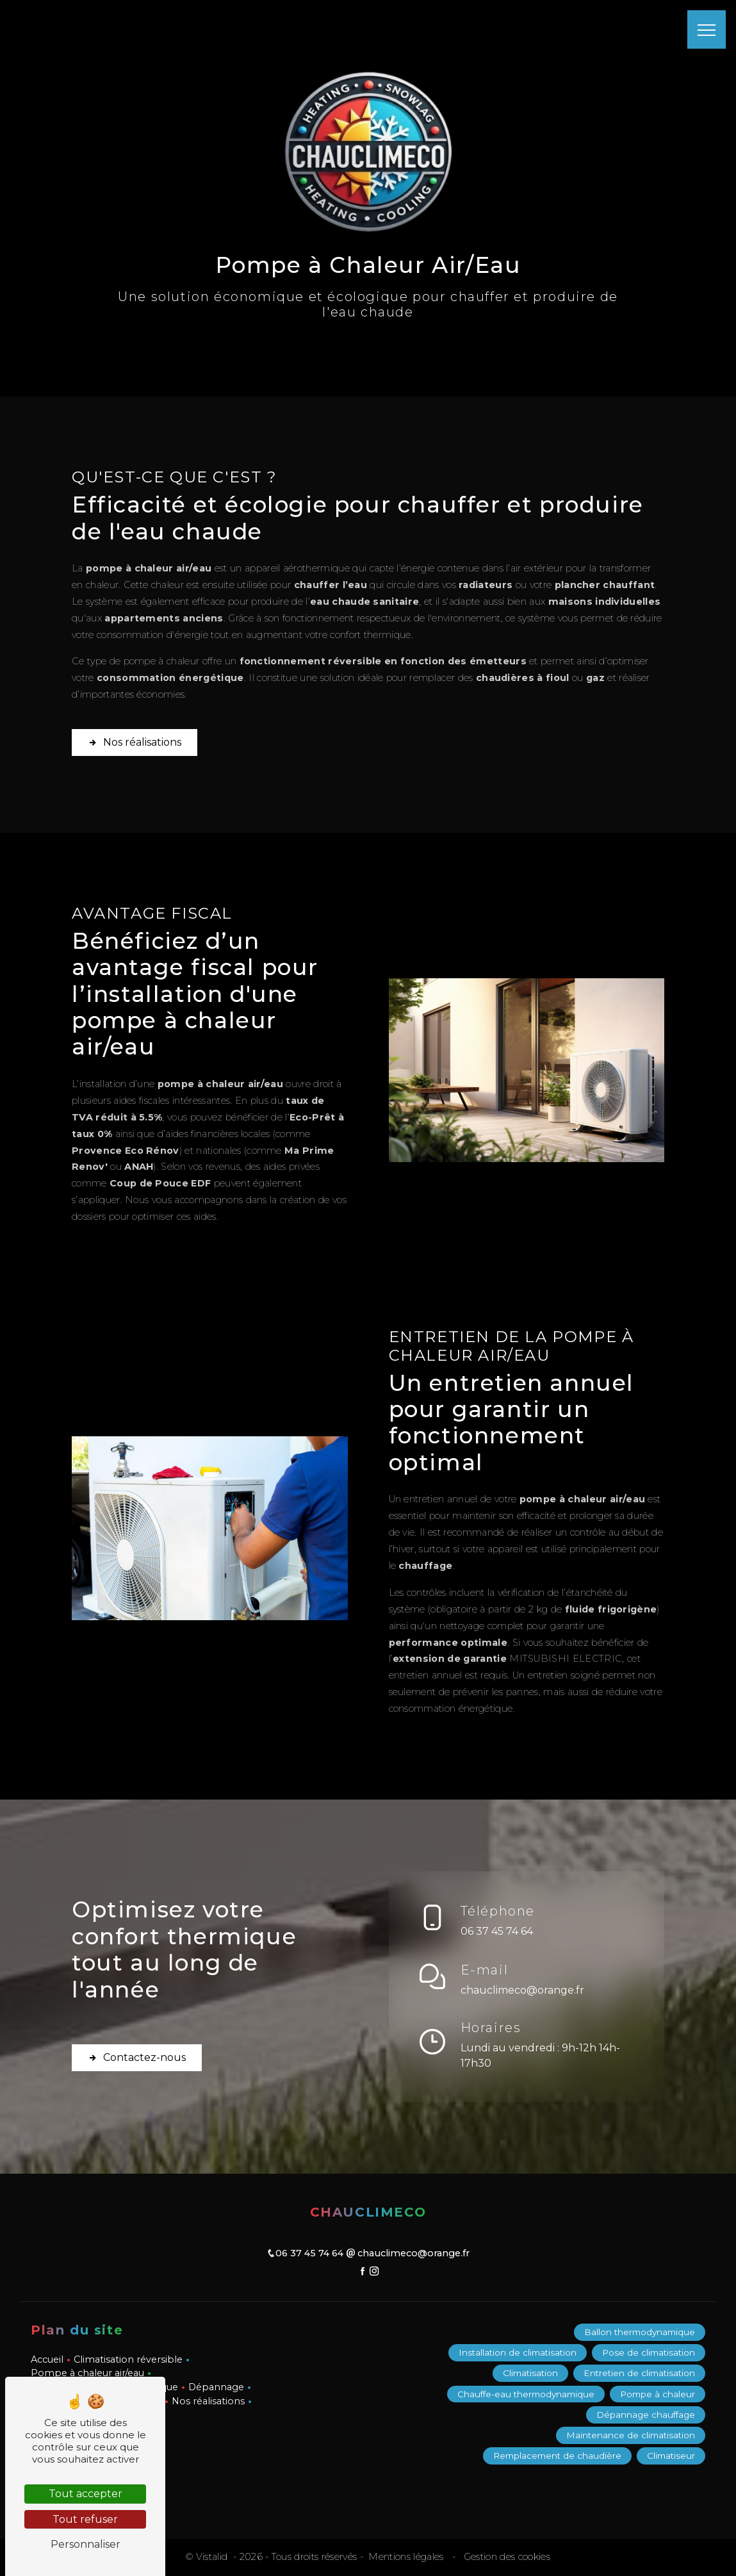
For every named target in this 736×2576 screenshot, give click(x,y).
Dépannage (216, 2387)
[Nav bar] (706, 29)
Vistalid (213, 2557)
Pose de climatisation (648, 2352)
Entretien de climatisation (639, 2373)
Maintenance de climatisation (630, 2436)
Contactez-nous (137, 2059)
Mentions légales (406, 2557)
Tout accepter (85, 2494)
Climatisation (530, 2373)
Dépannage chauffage (645, 2414)
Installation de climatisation (518, 2352)
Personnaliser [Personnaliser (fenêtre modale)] (85, 2544)
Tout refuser (85, 2519)
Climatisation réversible (128, 2359)
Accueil (47, 2359)
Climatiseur (671, 2456)
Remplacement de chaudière (557, 2456)
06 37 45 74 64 (497, 1929)
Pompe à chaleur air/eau (87, 2373)
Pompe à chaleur (657, 2394)
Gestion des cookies (505, 2557)
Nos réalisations (134, 726)
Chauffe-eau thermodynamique (525, 2394)
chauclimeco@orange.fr (522, 1988)
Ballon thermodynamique (639, 2332)
